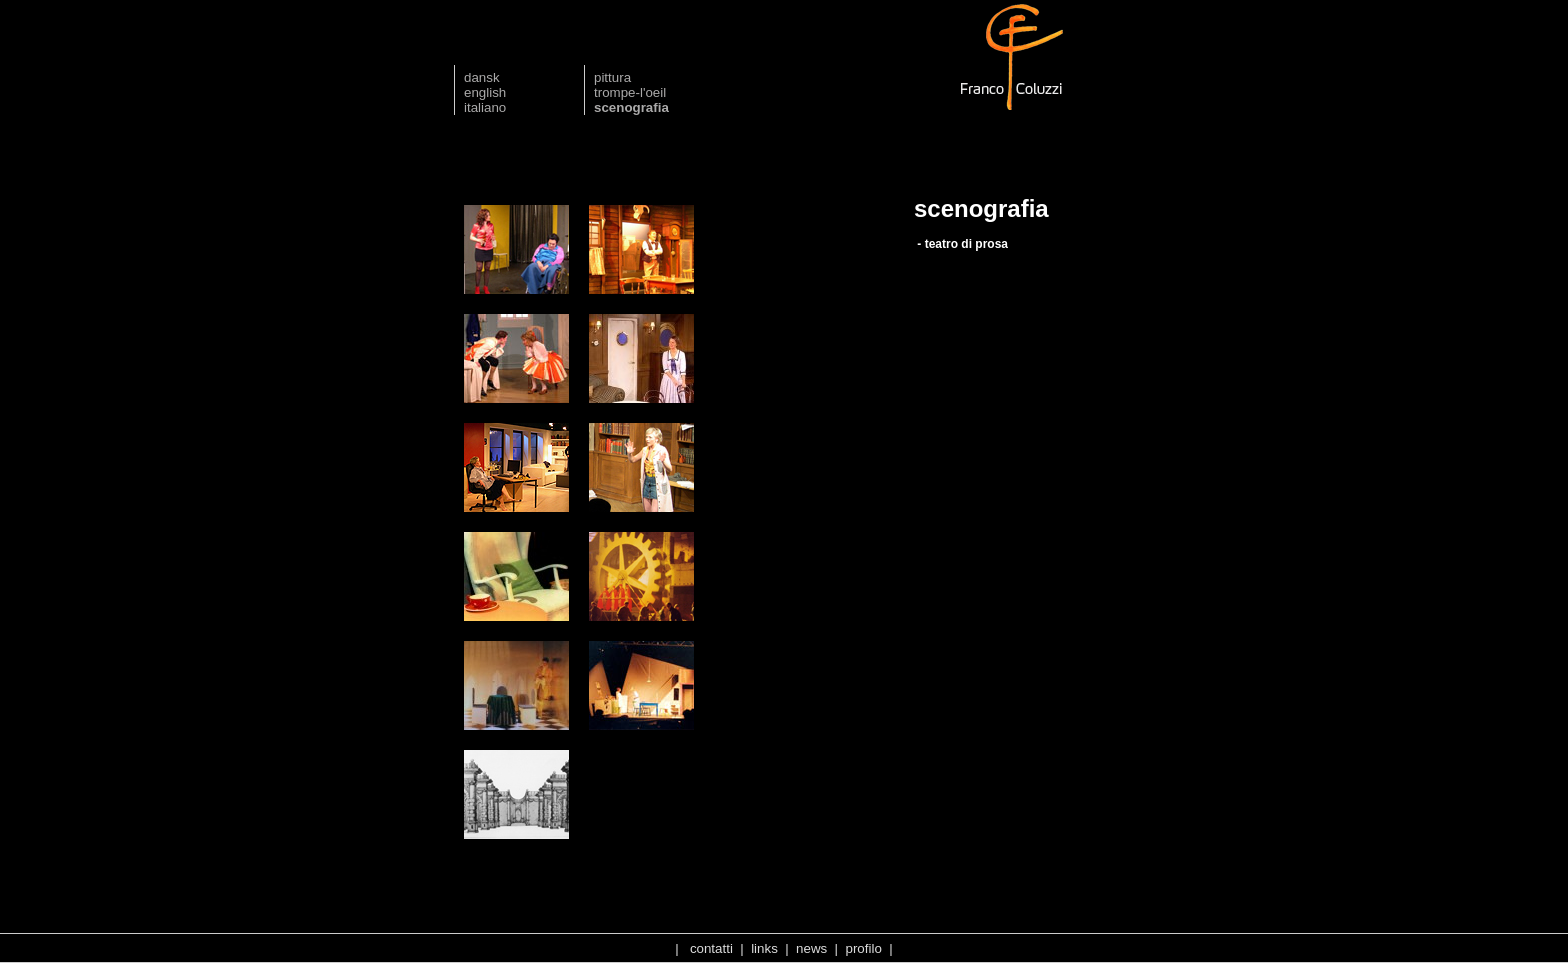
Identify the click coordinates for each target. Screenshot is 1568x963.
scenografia (631, 107)
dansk (482, 77)
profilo (864, 948)
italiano (485, 107)
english (485, 92)
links (764, 948)
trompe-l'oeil (630, 92)
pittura (612, 77)
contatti (711, 948)
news (811, 948)
